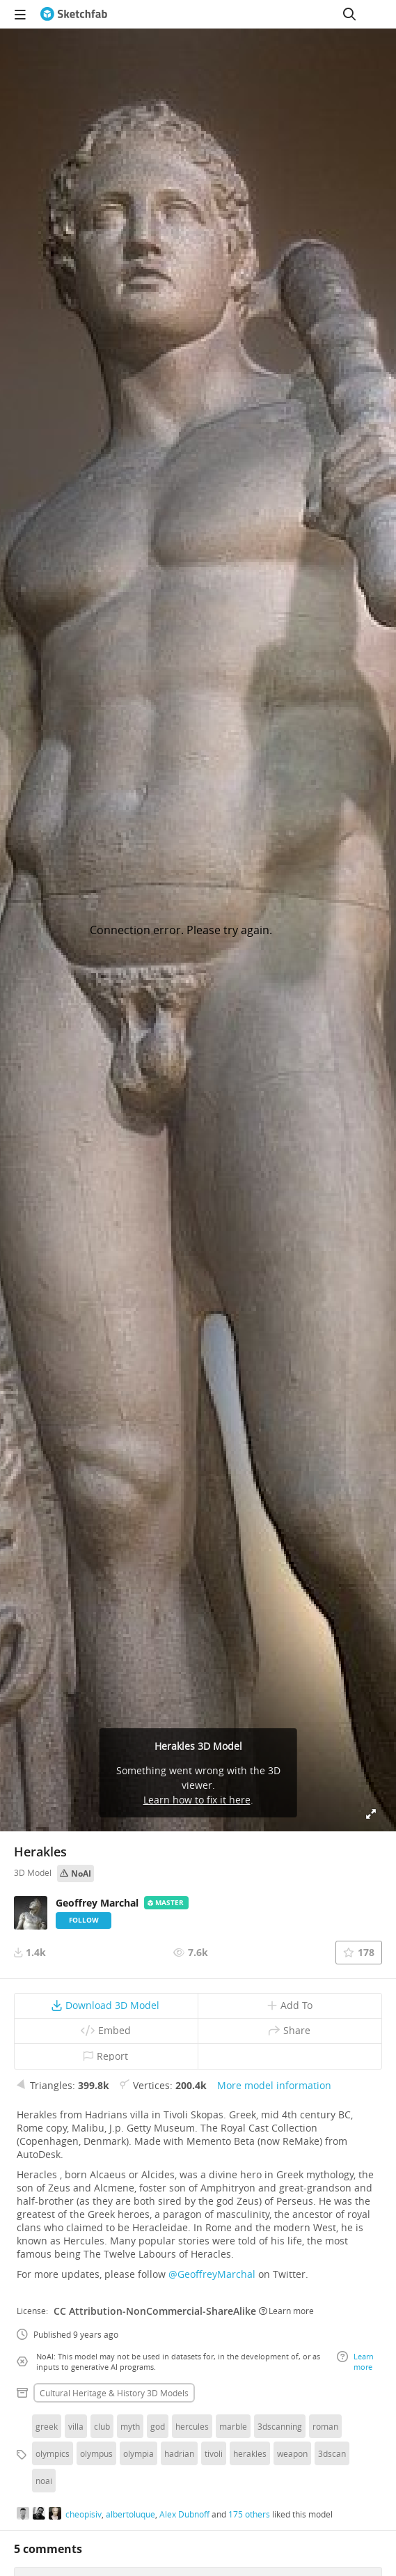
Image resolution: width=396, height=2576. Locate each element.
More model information (274, 2085)
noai (43, 2480)
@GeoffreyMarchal (211, 2274)
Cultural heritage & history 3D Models (114, 2392)
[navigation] (20, 13)
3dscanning (280, 2426)
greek (46, 2426)
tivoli (214, 2453)
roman (325, 2426)
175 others (249, 2514)
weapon (292, 2453)
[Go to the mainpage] (73, 14)
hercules (192, 2426)
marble (233, 2426)
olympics (52, 2453)
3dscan (332, 2453)
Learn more (286, 2310)
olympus (96, 2453)
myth (130, 2426)
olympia (138, 2453)
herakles (250, 2453)
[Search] (349, 13)
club (102, 2426)
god (157, 2426)
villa (76, 2426)
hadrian (179, 2453)
